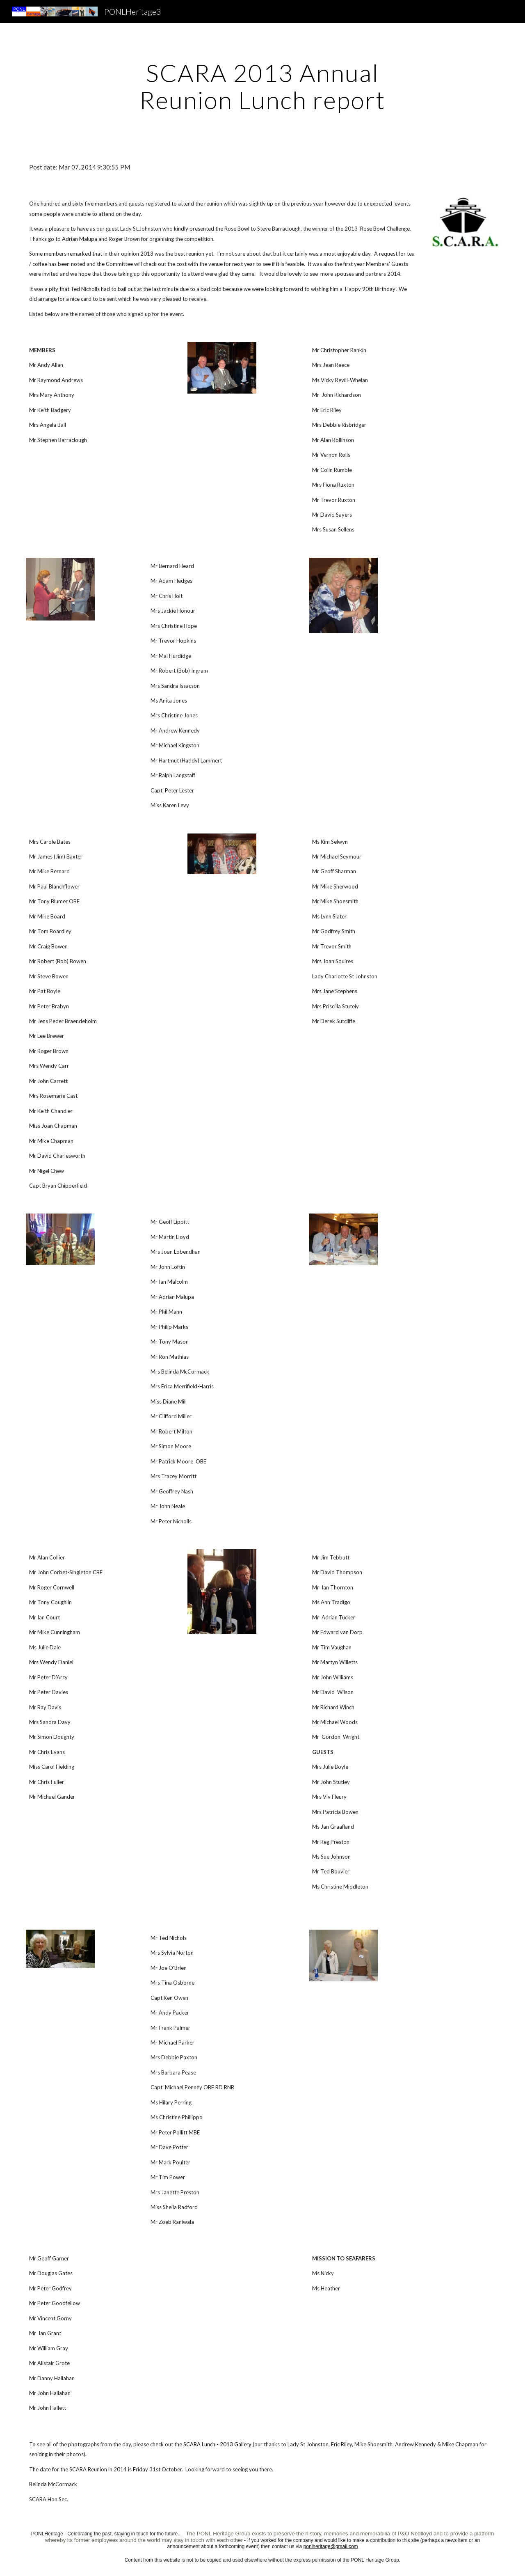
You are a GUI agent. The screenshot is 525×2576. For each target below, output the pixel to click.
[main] (262, 86)
